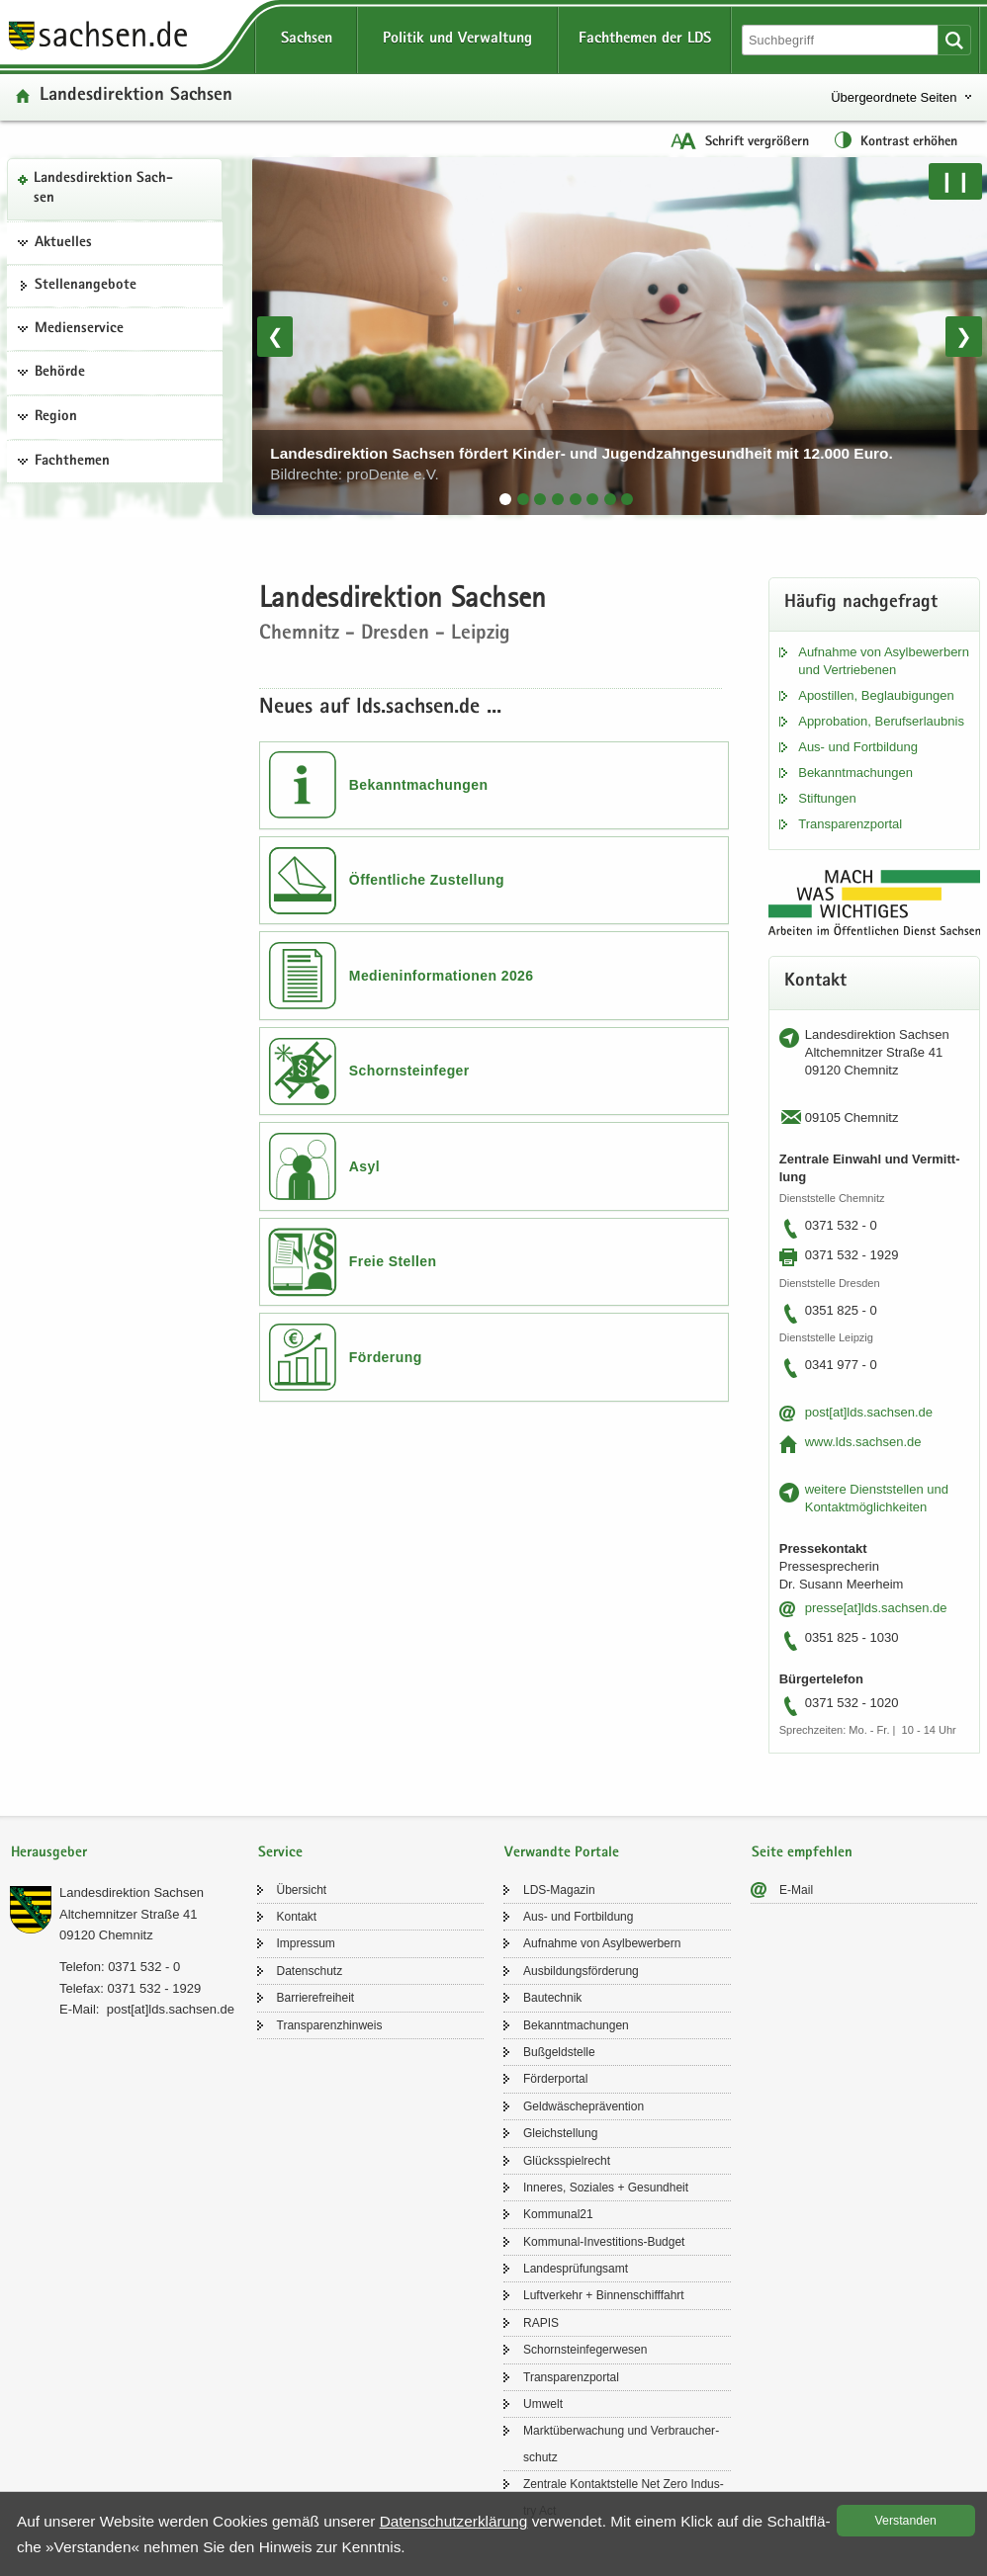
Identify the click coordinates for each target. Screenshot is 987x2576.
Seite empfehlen (802, 1853)
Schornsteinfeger (409, 1070)
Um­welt (543, 2404)
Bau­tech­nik (552, 1998)
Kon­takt (297, 1917)
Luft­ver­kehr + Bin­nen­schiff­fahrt (603, 2295)
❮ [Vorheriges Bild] (275, 336)
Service (280, 1853)
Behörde (60, 373)
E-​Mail (796, 1890)
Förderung (385, 1357)
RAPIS (541, 2323)
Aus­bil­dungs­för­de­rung (581, 1971)
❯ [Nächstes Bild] (963, 336)
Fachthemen (72, 462)
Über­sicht (302, 1890)
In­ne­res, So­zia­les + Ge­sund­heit (605, 2187)
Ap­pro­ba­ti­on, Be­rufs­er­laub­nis (881, 721)
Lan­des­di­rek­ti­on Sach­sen (103, 189)
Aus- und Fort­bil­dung (858, 746)
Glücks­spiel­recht (566, 2161)
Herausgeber (49, 1853)
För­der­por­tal (555, 2079)
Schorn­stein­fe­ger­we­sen (585, 2350)
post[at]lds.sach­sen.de (869, 1412)
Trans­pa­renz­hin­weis (330, 2025)
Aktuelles (63, 243)
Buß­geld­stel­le (559, 2052)
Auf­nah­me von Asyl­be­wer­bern (601, 1943)
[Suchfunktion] (842, 40)
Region (56, 417)
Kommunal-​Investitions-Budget (603, 2242)
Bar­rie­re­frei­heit (316, 1998)
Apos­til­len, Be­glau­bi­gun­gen (876, 695)
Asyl (364, 1166)
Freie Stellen (393, 1261)
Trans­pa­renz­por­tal (850, 823)
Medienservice (79, 329)
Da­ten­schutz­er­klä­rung (454, 2521)
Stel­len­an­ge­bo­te (85, 286)
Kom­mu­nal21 (558, 2214)
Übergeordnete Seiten (893, 97)
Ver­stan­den (906, 2521)
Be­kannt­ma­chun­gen (855, 772)
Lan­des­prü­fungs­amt (575, 2268)
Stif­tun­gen (827, 798)
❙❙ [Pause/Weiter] (955, 181)
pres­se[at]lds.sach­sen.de (876, 1607)
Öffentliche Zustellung (426, 880)
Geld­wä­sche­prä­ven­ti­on (583, 2106)
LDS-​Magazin (559, 1890)
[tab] (505, 499)
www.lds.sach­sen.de (863, 1441)
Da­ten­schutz (310, 1971)
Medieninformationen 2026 (441, 976)
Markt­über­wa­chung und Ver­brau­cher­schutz (621, 2443)
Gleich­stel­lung (560, 2133)
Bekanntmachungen (419, 785)
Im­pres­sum (306, 1943)
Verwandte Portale (561, 1853)
